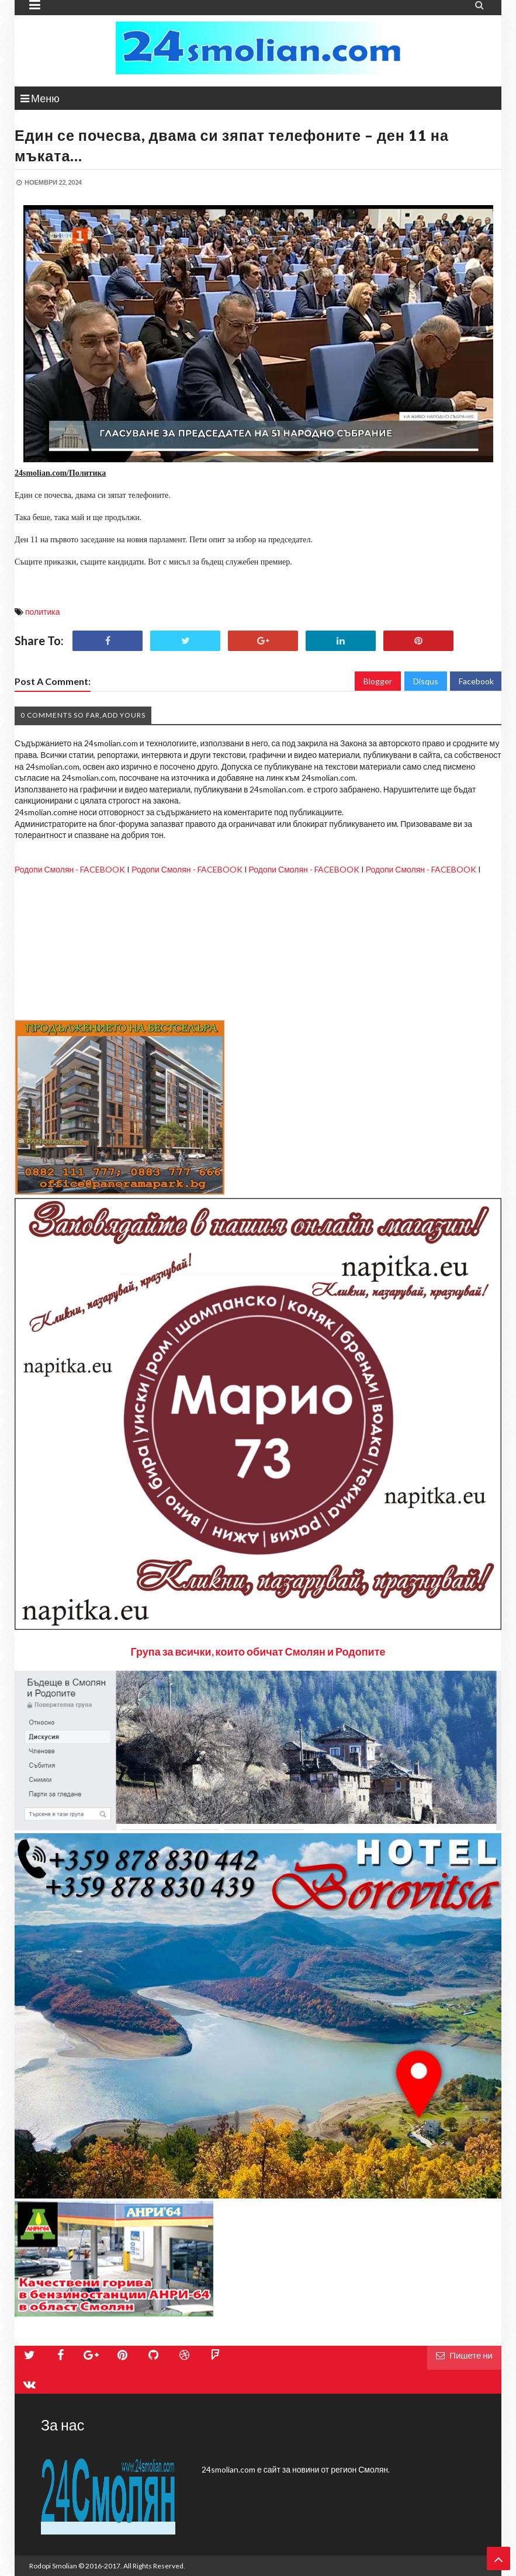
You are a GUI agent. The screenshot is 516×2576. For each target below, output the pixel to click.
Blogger (377, 681)
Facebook (476, 681)
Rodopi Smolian (53, 2565)
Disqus (425, 681)
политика (42, 612)
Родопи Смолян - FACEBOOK (70, 869)
